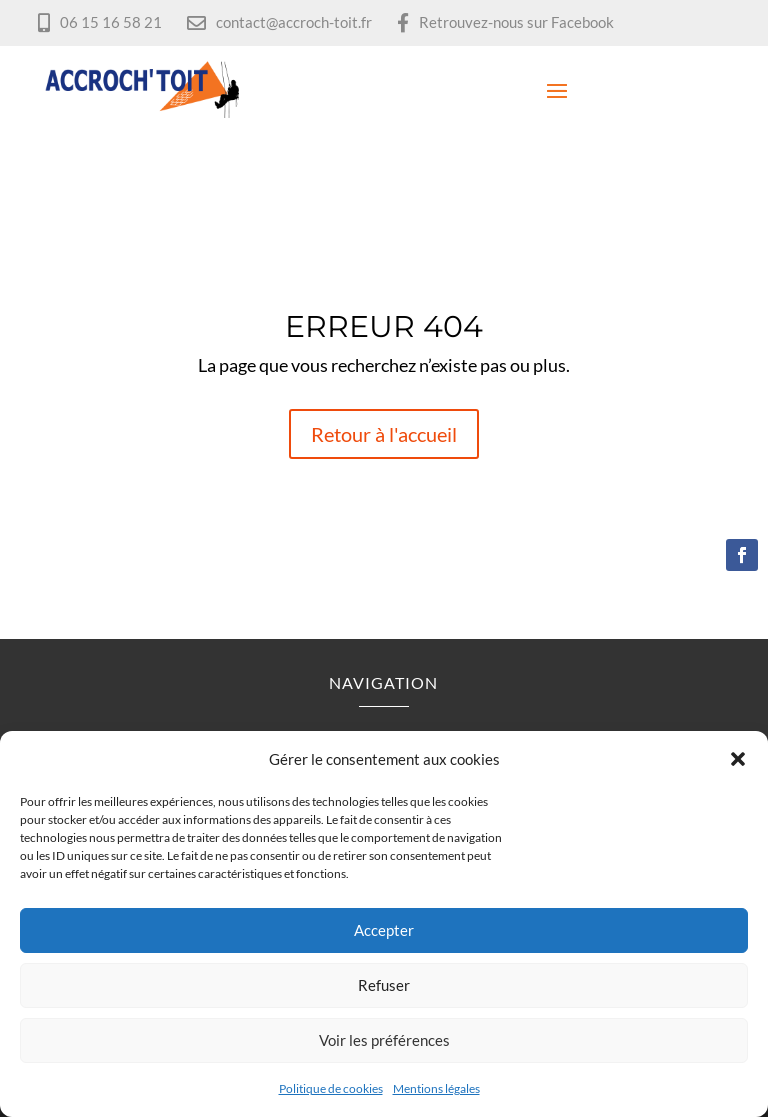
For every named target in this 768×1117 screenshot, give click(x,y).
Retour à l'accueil (384, 434)
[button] (738, 759)
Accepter (384, 930)
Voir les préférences (384, 1040)
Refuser (384, 985)
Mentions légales (436, 1088)
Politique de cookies (331, 1088)
